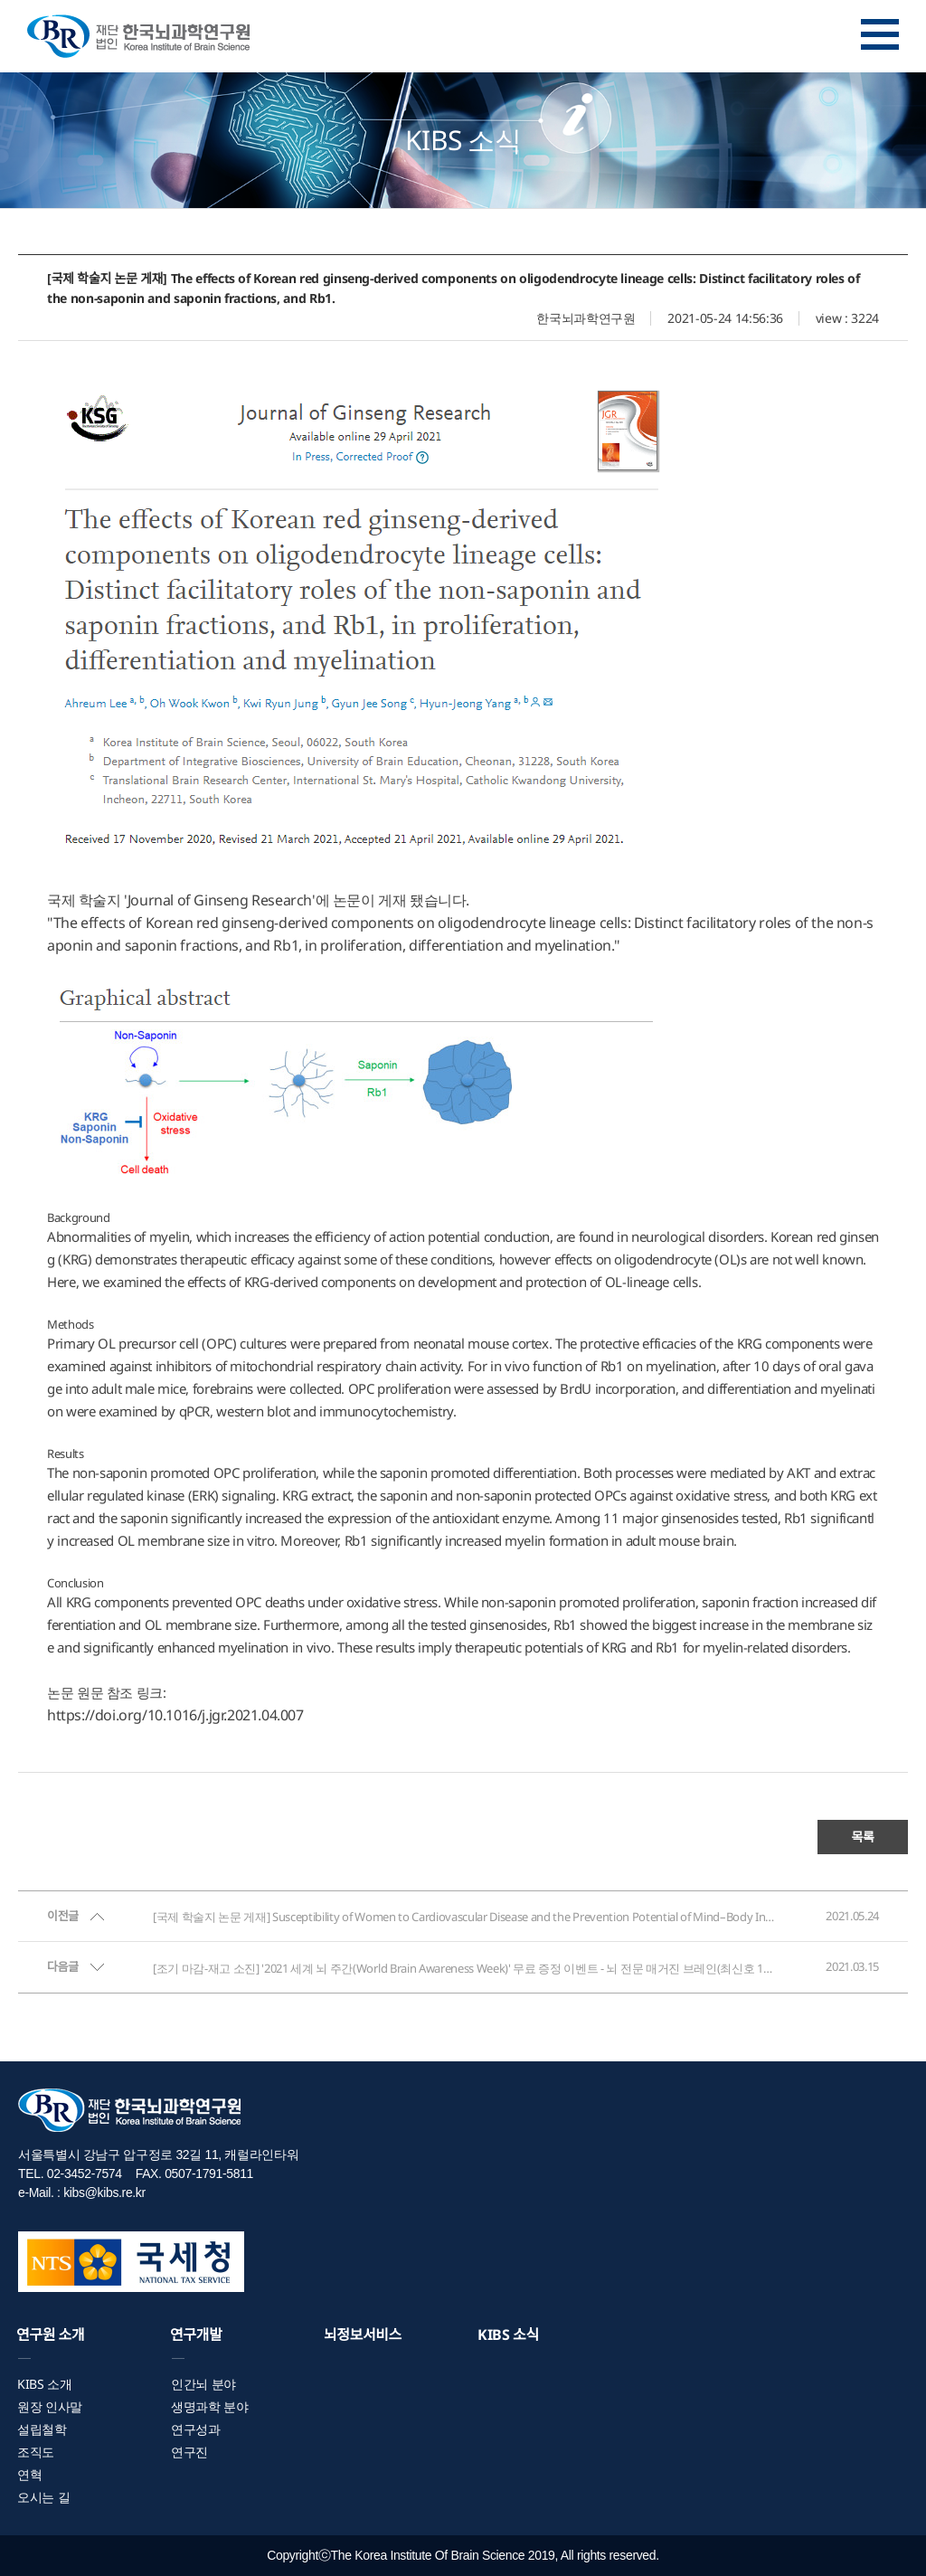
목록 (862, 1836)
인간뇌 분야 (203, 2383)
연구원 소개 (50, 2334)
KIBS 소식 (508, 2334)
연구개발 (196, 2334)
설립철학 (42, 2429)
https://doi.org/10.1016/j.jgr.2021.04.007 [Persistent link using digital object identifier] (175, 1715)
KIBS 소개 (44, 2383)
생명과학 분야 (210, 2406)
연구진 (189, 2451)
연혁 (29, 2474)
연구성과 (196, 2429)
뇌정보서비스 (363, 2334)
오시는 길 (43, 2496)
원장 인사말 (49, 2406)
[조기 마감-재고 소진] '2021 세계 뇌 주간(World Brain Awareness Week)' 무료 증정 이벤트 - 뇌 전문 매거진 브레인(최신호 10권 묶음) (465, 1968)
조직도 (35, 2451)
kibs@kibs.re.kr (104, 2192)
